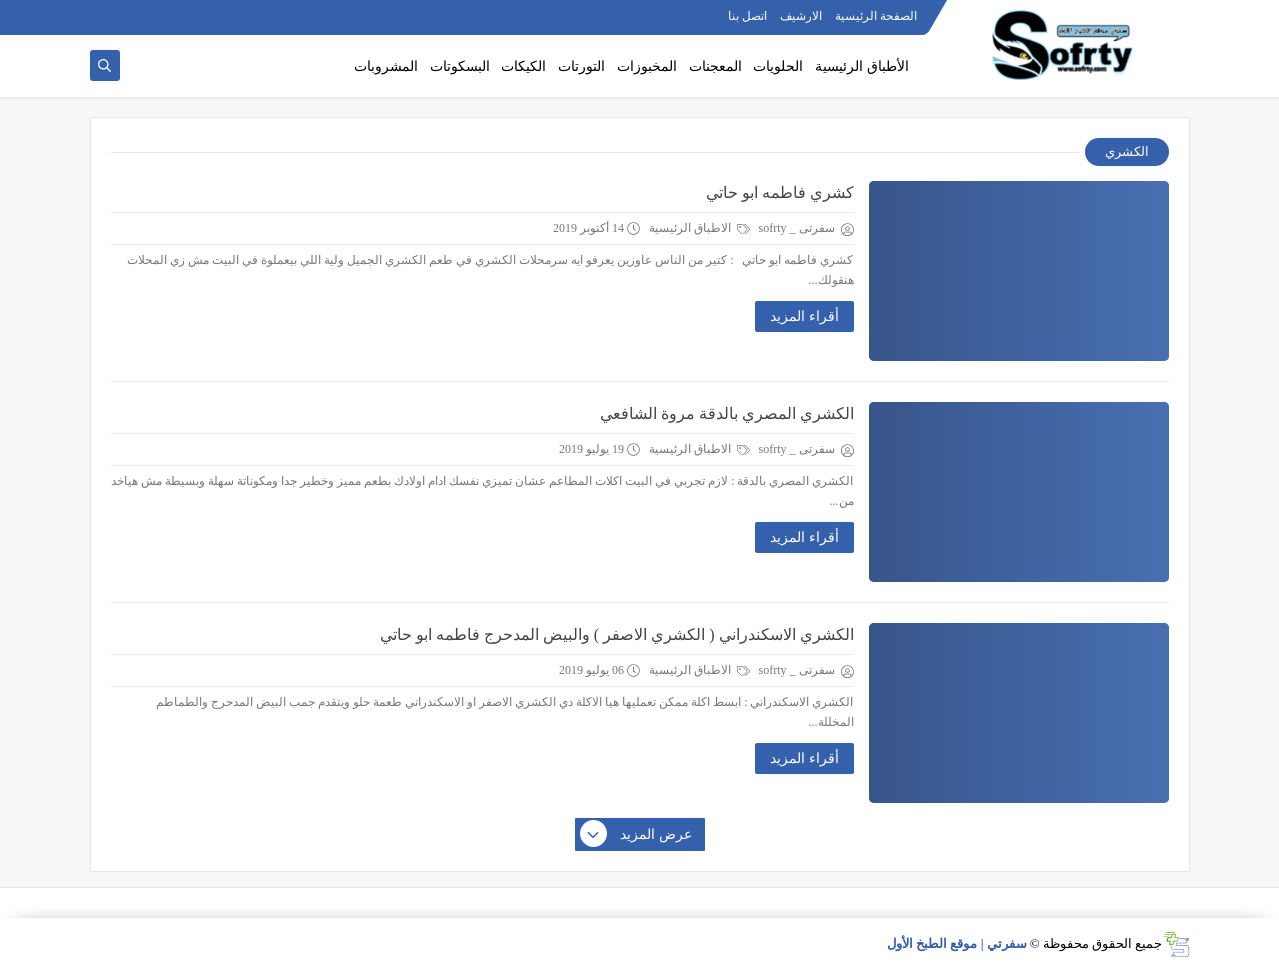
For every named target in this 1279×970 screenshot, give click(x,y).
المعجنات (715, 66)
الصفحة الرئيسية (876, 16)
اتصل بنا (747, 16)
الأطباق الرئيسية (862, 66)
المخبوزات (647, 66)
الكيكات (523, 66)
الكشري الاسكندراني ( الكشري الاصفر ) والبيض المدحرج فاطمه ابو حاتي (617, 634)
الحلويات (778, 66)
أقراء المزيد (804, 316)
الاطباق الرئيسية (699, 228)
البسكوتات (460, 66)
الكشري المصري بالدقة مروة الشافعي (727, 413)
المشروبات (386, 66)
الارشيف (801, 16)
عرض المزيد (637, 835)
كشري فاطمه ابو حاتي (780, 192)
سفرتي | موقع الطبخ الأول (957, 943)
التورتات (581, 66)
